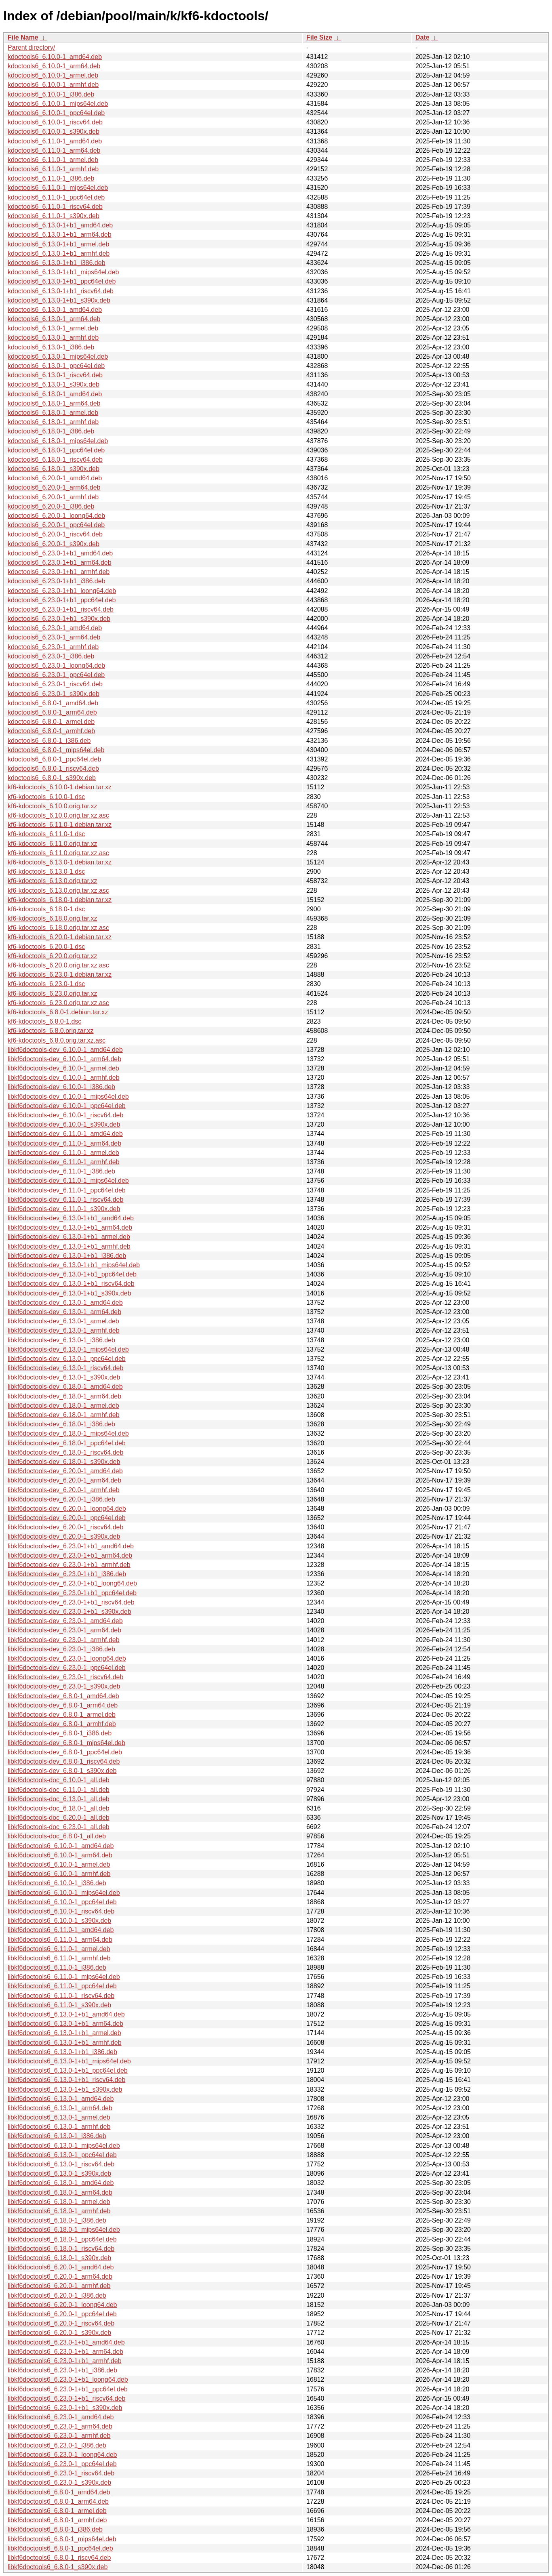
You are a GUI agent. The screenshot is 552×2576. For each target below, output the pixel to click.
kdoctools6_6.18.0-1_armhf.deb (53, 421)
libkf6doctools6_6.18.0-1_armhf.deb (59, 2211)
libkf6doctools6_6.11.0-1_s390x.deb (59, 2005)
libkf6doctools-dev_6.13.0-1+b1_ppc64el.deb (72, 1274)
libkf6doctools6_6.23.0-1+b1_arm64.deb (65, 2351)
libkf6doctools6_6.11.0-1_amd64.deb (61, 1929)
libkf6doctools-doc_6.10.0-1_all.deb (59, 1780)
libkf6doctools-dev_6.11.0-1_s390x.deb (64, 1208)
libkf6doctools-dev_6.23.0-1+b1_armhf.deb (69, 1564)
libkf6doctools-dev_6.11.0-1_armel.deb (63, 1152)
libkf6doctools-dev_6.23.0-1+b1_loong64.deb (72, 1583)
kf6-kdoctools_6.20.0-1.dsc (46, 946)
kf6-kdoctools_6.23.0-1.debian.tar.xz (60, 974)
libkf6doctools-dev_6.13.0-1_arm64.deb (64, 1311)
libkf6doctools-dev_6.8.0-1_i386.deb (60, 1733)
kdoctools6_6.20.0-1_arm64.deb (54, 487)
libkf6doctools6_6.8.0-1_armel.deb (57, 2510)
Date (422, 37)
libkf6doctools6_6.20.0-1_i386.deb (57, 2295)
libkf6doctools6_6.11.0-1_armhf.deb (59, 1958)
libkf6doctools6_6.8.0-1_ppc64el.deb (60, 2548)
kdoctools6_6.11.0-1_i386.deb (51, 178)
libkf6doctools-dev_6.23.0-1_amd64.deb (65, 1620)
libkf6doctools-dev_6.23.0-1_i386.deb (61, 1649)
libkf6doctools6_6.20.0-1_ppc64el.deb (62, 2314)
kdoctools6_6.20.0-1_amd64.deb (55, 478)
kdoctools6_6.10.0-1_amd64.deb (55, 56)
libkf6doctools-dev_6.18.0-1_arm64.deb (64, 1396)
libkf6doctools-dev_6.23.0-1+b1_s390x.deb (69, 1611)
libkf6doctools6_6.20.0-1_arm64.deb (60, 2276)
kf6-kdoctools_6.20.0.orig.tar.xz (52, 956)
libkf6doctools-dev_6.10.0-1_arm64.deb (64, 1059)
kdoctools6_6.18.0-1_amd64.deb (55, 394)
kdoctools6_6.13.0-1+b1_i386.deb (56, 262)
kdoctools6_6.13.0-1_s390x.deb (53, 384)
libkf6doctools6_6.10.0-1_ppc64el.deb (62, 1902)
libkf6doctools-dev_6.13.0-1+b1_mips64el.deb (74, 1265)
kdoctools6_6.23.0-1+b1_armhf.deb (59, 571)
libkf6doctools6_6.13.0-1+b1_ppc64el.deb (68, 2070)
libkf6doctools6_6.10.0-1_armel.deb (59, 1864)
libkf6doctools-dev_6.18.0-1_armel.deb (63, 1405)
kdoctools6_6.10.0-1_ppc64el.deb (56, 112)
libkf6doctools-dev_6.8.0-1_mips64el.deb (66, 1742)
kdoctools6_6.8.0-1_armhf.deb (51, 731)
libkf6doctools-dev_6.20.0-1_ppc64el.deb (67, 1517)
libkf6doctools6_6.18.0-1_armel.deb (59, 2201)
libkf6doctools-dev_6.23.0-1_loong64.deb (67, 1658)
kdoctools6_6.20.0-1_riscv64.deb (55, 534)
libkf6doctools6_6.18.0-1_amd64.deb (61, 2182)
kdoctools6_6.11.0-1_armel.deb (53, 159)
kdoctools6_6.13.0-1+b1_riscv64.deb (61, 291)
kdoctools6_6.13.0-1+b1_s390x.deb (59, 300)
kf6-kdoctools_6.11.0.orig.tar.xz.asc (58, 853)
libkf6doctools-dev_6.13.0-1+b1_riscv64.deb (71, 1283)
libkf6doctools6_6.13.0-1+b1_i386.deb (62, 2051)
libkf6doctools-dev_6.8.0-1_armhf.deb (62, 1723)
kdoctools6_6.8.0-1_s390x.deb (52, 777)
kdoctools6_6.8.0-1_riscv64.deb (53, 768)
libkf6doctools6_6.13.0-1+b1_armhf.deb (65, 2042)
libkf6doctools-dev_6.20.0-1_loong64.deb (67, 1508)
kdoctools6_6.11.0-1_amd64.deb (55, 141)
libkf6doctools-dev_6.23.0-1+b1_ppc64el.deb (72, 1593)
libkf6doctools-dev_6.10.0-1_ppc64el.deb (67, 1105)
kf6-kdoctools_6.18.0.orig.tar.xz (52, 918)
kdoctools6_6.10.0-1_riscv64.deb (55, 122)
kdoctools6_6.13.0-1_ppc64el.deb (56, 365)
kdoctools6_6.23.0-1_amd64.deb (55, 628)
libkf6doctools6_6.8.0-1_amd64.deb (59, 2492)
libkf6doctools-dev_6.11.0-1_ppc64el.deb (67, 1190)
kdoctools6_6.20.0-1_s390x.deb (53, 543)
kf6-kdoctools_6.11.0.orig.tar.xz (52, 843)
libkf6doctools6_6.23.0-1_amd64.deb (61, 2417)
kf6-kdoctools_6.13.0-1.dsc (46, 871)
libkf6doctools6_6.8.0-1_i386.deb (55, 2529)
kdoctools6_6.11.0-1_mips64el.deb (58, 187)
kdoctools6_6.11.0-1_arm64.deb (54, 150)
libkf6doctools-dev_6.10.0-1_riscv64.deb (65, 1115)
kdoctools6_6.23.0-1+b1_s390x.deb (59, 618)
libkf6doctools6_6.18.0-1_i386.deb (57, 2220)
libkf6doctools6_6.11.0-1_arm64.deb (60, 1939)
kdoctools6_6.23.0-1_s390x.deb (53, 693)
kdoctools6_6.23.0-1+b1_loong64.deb (62, 590)
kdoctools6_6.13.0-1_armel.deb (53, 328)
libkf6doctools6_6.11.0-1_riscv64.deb (61, 1995)
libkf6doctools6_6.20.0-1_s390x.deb (59, 2332)
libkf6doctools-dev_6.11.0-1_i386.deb (61, 1171)
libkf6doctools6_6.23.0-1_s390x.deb (59, 2482)
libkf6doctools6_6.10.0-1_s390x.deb (59, 1920)
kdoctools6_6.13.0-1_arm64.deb (54, 318)
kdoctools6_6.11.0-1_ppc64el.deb (56, 197)
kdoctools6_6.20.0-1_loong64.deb (56, 515)
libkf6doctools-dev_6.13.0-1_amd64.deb (65, 1302)
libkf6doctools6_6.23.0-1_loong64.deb (62, 2454)
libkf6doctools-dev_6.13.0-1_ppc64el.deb (67, 1358)
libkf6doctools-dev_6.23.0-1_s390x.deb (64, 1686)
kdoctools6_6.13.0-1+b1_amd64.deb (60, 225)
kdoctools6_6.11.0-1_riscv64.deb (55, 206)
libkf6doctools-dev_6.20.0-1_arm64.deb (64, 1480)
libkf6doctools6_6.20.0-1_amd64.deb (61, 2267)
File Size (319, 37)
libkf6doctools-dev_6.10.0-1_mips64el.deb (68, 1096)
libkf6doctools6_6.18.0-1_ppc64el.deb (62, 2239)
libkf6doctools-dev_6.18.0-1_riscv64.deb (65, 1452)
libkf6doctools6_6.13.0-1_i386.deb (57, 2135)
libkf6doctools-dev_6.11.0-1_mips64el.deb (68, 1180)
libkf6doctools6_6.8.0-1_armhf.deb (57, 2520)
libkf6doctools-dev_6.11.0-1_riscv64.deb (65, 1199)
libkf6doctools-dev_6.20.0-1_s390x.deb (64, 1536)
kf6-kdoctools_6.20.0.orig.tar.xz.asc (58, 965)
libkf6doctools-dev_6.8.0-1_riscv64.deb (64, 1761)
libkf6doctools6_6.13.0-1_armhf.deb (59, 2126)
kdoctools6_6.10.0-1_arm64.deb (54, 66)
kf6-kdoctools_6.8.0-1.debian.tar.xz (58, 1012)
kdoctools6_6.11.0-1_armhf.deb (53, 169)
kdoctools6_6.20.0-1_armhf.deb (53, 497)
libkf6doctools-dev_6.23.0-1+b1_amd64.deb (71, 1546)
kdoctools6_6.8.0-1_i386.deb (49, 740)
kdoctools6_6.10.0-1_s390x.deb (53, 131)
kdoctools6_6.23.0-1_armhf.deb (53, 646)
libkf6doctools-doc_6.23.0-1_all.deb (59, 1826)
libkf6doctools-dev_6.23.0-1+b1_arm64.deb (70, 1555)
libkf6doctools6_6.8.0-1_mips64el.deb (62, 2539)
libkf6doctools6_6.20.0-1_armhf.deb (59, 2285)
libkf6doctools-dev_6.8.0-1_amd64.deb (63, 1696)
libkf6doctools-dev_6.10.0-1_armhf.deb (64, 1077)
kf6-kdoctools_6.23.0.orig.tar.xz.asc (58, 1002)
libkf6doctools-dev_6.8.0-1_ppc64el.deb (65, 1752)
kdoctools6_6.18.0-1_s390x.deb (53, 468)
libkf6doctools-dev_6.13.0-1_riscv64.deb (65, 1368)
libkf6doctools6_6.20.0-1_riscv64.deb (61, 2323)
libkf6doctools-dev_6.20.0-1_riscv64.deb (65, 1527)
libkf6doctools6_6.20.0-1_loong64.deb (62, 2304)
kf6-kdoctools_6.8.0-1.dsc (44, 1021)
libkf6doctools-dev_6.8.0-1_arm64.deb (63, 1705)
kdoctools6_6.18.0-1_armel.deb (53, 412)
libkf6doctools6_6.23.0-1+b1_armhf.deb (65, 2360)
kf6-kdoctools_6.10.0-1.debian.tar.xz (60, 787)
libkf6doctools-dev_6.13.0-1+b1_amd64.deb (71, 1218)
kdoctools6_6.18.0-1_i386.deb (51, 431)
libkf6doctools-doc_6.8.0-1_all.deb (57, 1836)
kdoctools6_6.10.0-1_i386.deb (51, 94)
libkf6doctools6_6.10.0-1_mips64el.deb (64, 1892)
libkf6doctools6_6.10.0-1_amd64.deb (61, 1845)
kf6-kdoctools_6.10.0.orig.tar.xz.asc (58, 815)
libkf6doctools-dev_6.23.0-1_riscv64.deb (65, 1677)
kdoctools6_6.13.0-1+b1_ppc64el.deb (62, 281)
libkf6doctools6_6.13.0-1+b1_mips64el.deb (69, 2061)
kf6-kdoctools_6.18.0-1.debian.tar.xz (60, 899)
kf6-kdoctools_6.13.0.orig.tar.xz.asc (58, 890)
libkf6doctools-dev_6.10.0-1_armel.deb (63, 1068)
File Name (23, 37)
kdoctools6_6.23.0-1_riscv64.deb (55, 684)
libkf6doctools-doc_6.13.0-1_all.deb (59, 1799)
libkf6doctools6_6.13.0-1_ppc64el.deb (62, 2154)
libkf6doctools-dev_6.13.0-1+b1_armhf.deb (69, 1246)
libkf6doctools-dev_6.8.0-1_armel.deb (62, 1714)
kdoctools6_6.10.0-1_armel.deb (53, 75)
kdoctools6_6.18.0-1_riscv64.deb (55, 459)
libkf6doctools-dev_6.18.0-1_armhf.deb (64, 1414)
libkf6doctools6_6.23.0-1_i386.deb (57, 2445)
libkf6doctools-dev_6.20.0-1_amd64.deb (65, 1471)
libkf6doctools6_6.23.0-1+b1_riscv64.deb (66, 2398)
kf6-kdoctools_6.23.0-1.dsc (46, 983)
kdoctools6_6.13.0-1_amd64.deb (55, 309)
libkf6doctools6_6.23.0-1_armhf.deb (59, 2435)
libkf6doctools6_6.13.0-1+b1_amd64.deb (66, 2014)
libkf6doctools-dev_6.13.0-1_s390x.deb (64, 1377)
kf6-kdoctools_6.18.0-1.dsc (46, 909)
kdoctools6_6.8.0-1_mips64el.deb (56, 750)
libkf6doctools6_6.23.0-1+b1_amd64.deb (66, 2342)
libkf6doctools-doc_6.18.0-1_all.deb (59, 1808)
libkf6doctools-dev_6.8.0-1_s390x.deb (62, 1770)
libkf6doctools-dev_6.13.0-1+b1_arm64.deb (70, 1227)
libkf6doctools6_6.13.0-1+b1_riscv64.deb (66, 2079)
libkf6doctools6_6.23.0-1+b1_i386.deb (62, 2370)
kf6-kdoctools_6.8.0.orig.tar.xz (51, 1030)
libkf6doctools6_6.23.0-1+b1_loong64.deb (68, 2379)
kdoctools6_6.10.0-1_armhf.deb (53, 84)
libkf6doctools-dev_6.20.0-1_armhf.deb (64, 1490)
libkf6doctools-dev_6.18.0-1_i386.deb (61, 1424)
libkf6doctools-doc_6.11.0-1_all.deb (59, 1789)
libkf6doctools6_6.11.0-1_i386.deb (57, 1967)
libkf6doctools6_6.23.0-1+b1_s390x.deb (65, 2407)
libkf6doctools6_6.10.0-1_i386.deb (57, 1883)
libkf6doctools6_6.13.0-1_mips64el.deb (64, 2145)
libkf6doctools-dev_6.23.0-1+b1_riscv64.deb (71, 1602)
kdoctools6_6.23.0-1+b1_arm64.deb (60, 562)
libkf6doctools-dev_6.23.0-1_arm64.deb (64, 1630)
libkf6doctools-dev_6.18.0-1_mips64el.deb (68, 1433)
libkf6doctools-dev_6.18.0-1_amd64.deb (65, 1386)
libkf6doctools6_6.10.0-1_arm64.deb (60, 1855)
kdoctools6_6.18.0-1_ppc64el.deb (56, 450)
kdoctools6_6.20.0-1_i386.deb (51, 506)
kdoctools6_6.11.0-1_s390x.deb (53, 215)
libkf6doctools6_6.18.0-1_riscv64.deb (61, 2248)
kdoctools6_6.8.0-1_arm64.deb (52, 712)
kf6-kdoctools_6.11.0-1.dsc (46, 834)
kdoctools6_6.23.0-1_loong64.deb (56, 665)
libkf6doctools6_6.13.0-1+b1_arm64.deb (65, 2023)
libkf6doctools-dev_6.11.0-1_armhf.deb (64, 1162)
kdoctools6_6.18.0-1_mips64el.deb (58, 440)
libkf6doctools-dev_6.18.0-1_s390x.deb (64, 1461)
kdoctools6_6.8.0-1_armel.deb (51, 721)
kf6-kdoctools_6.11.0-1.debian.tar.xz (60, 824)
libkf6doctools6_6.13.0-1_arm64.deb (60, 2108)
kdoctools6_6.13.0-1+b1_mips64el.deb (63, 272)
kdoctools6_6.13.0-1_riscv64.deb (55, 375)
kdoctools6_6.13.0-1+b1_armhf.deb (59, 253)
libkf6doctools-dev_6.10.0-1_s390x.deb (64, 1124)
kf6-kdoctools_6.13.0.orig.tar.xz (52, 880)
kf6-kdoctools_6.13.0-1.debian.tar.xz (60, 862)
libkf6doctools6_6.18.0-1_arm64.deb (60, 2192)
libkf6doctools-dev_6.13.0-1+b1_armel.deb (69, 1236)
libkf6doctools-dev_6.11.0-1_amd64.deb (65, 1133)
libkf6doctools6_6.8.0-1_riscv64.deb (59, 2557)
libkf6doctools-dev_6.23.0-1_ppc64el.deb (67, 1667)
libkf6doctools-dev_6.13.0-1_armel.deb (63, 1321)
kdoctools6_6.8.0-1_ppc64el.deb (54, 759)
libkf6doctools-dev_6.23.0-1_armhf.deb (64, 1639)
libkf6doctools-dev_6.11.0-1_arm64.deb (64, 1143)
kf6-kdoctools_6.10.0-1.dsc (46, 796)
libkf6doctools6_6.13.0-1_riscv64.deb (61, 2164)
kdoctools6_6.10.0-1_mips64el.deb (58, 103)
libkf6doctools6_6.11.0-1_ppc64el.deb (62, 1986)
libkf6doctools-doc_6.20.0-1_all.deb (59, 1817)
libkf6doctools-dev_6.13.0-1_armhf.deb (64, 1330)
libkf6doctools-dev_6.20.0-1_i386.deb (61, 1499)
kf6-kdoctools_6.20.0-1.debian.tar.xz (60, 937)
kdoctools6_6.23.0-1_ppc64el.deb (56, 674)
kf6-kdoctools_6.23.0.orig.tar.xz (52, 993)
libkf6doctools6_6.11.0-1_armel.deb (59, 1948)
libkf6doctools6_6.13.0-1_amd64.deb (61, 2098)
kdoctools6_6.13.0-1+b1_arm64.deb (60, 234)
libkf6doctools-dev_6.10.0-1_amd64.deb (65, 1049)
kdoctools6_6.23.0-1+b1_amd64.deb (60, 553)
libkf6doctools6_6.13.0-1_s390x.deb (59, 2173)
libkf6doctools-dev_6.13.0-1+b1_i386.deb (67, 1255)
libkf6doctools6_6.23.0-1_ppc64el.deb (62, 2463)
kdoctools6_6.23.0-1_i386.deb (51, 656)
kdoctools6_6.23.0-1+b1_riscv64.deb (61, 609)
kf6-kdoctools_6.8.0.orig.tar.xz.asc (56, 1040)
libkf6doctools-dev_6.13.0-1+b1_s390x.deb (69, 1293)
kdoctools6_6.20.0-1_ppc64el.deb (56, 525)
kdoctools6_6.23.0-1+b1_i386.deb (56, 581)
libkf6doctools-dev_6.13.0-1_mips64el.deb (68, 1349)
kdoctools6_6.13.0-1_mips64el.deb (58, 356)
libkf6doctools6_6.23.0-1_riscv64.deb (61, 2473)
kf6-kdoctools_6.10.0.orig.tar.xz (52, 806)
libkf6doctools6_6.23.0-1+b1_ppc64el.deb (68, 2389)
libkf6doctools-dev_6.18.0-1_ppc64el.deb (67, 1443)
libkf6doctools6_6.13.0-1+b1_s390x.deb (65, 2089)
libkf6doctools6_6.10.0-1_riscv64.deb (61, 1911)
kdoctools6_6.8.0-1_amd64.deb (53, 703)
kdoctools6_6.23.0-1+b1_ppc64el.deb (62, 600)
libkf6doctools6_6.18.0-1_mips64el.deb (64, 2229)
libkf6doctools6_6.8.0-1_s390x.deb (57, 2566)
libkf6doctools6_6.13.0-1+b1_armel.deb (64, 2032)
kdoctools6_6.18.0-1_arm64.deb (54, 403)
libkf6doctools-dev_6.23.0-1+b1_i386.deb (67, 1574)
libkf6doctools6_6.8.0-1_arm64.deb (58, 2501)
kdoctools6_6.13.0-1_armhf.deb (53, 337)
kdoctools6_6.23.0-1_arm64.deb (54, 637)
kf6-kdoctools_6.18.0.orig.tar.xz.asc (58, 927)
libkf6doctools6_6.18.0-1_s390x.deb (59, 2257)
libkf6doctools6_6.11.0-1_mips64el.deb (64, 1976)
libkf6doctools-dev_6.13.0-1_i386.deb (61, 1340)
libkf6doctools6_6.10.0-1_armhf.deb (59, 1873)
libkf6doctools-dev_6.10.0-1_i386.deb (61, 1086)
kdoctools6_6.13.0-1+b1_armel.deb (58, 244)
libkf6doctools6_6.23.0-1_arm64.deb (60, 2426)
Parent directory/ (31, 47)
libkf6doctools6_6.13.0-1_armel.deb (59, 2117)
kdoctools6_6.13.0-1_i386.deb (51, 347)
